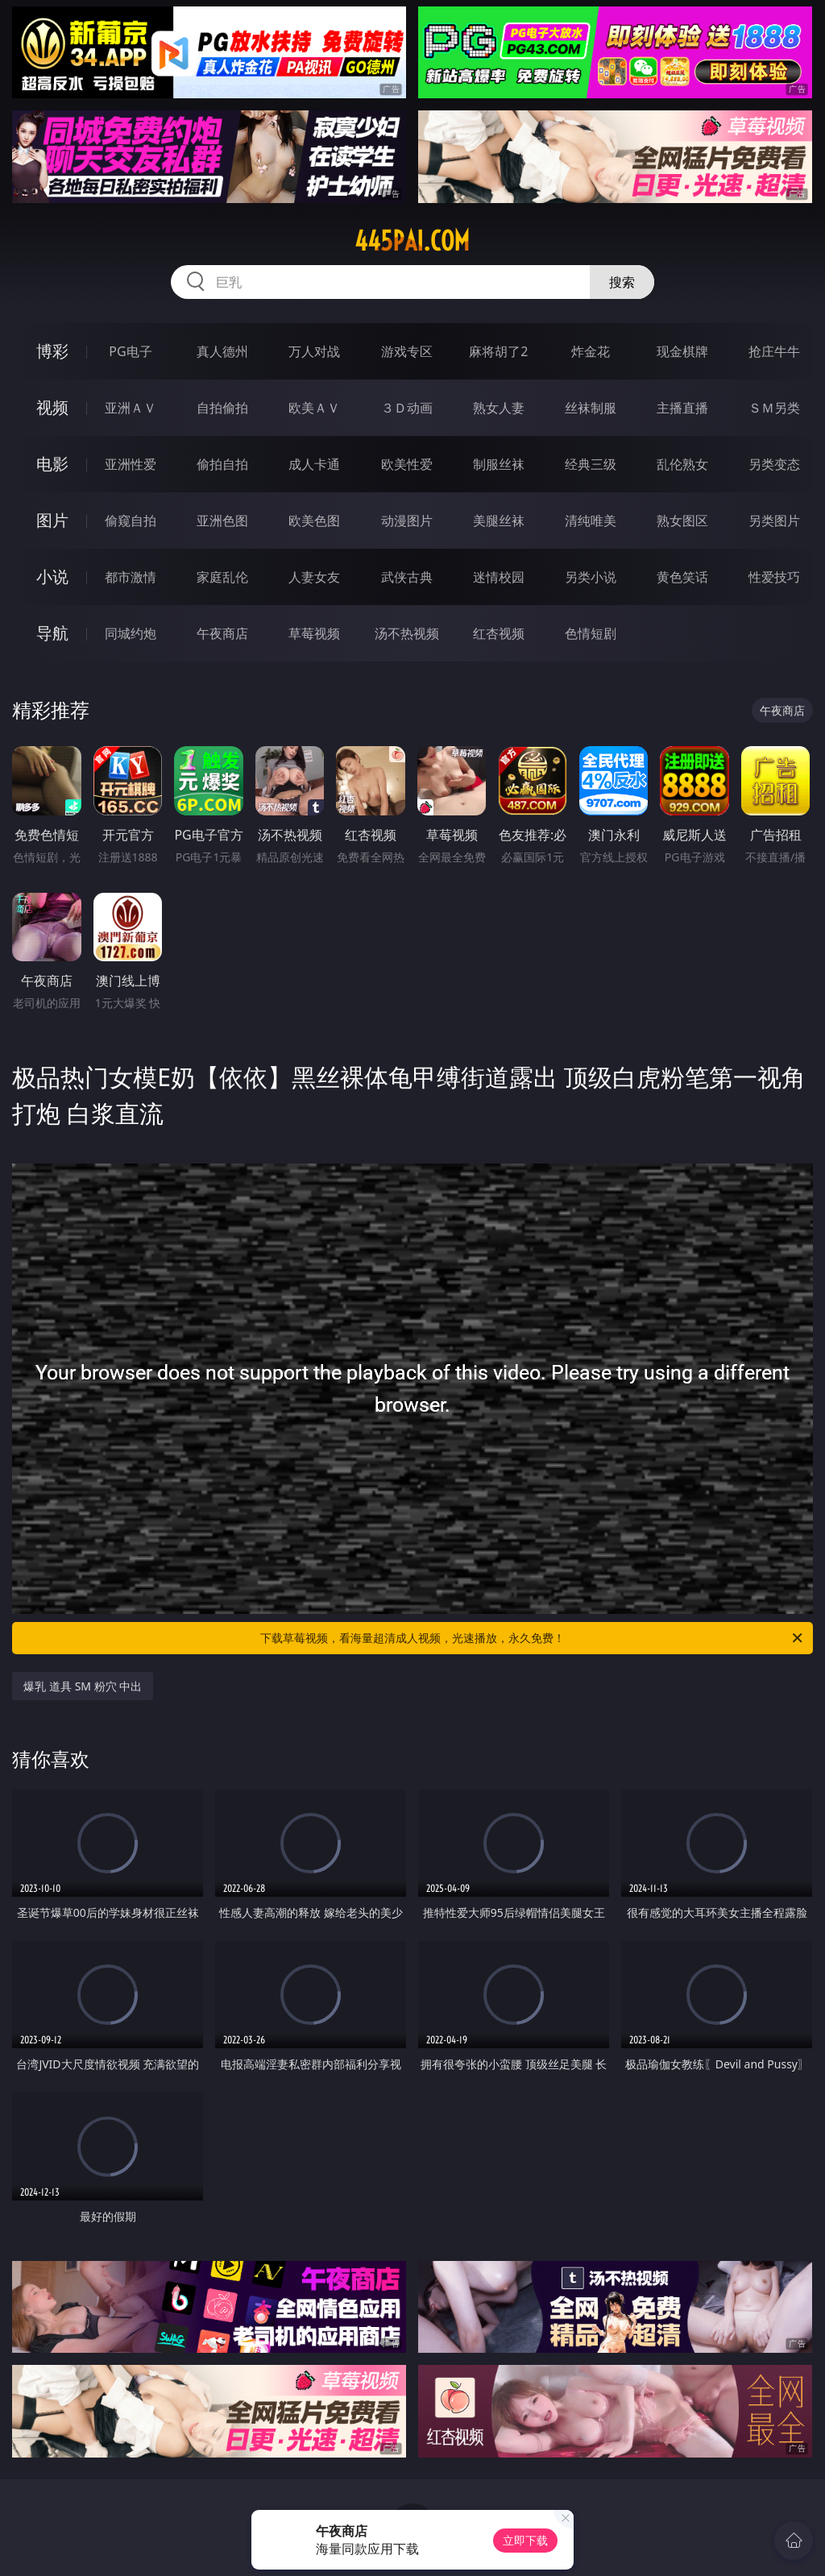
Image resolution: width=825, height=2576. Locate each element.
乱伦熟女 (682, 464)
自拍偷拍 (222, 408)
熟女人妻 (498, 408)
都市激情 (130, 577)
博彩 (52, 351)
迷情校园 (498, 577)
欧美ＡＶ (314, 408)
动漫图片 (407, 520)
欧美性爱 (407, 464)
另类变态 (774, 464)
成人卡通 (314, 464)
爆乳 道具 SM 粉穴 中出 (82, 1686)
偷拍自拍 (222, 464)
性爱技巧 (774, 577)
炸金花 (590, 351)
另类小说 (590, 577)
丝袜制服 (590, 408)
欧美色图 (314, 520)
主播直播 (682, 408)
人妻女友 (314, 577)
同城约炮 (130, 633)
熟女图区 (682, 520)
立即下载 (525, 2540)
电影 (52, 464)
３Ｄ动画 (407, 408)
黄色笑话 (682, 577)
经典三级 (590, 464)
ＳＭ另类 (774, 408)
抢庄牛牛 (774, 351)
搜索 (622, 282)
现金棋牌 (682, 351)
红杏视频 (498, 633)
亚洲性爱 (130, 464)
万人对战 (314, 351)
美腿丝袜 (498, 520)
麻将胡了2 (498, 351)
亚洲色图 (222, 520)
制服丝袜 (498, 464)
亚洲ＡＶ (130, 408)
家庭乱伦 (222, 577)
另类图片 (774, 520)
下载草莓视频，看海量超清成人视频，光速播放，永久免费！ (532, 1638)
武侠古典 (407, 577)
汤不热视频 (407, 633)
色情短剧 (590, 633)
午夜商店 (222, 633)
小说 (52, 576)
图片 (52, 520)
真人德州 (222, 351)
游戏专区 (407, 351)
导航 (52, 633)
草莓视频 (314, 633)
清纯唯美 (590, 520)
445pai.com (412, 241)
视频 (52, 407)
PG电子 (130, 351)
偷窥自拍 (130, 520)
